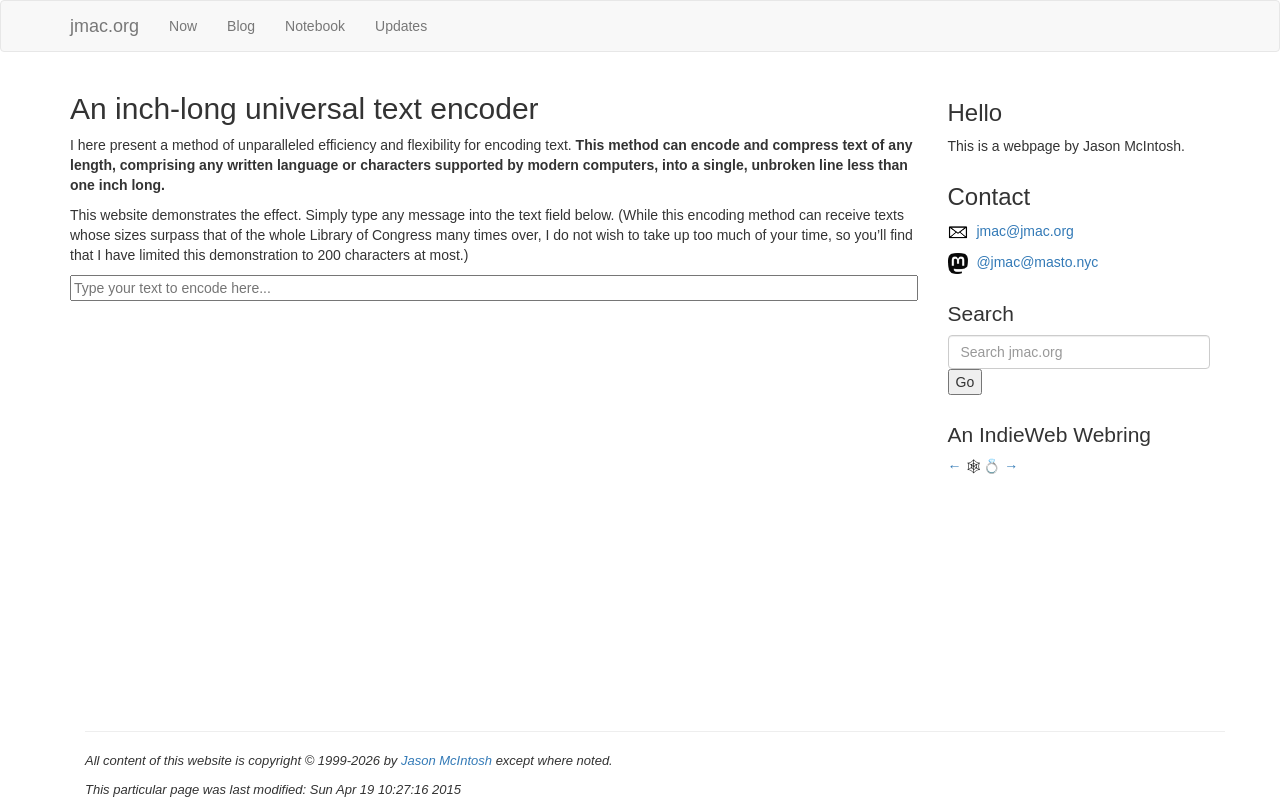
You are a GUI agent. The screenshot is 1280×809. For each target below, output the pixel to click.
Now (183, 26)
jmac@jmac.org (1011, 231)
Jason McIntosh (446, 760)
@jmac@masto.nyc (1023, 262)
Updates (401, 26)
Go (965, 382)
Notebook (315, 26)
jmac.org (104, 26)
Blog (241, 26)
